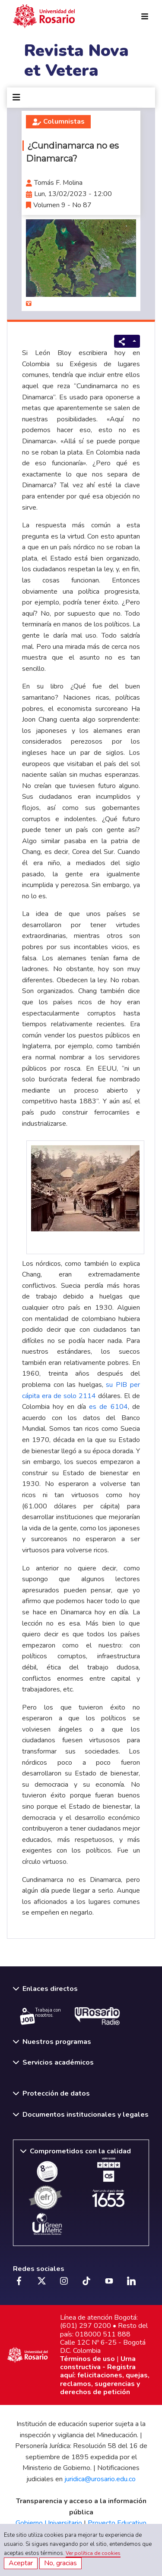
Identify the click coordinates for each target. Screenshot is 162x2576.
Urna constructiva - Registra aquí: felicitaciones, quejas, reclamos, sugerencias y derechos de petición (104, 2375)
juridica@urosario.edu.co (100, 2479)
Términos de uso (87, 2359)
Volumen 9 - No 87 (62, 205)
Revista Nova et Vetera (76, 60)
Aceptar (21, 2563)
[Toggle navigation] (16, 97)
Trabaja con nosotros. (40, 2016)
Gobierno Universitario (49, 2523)
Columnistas (64, 121)
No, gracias (60, 2563)
